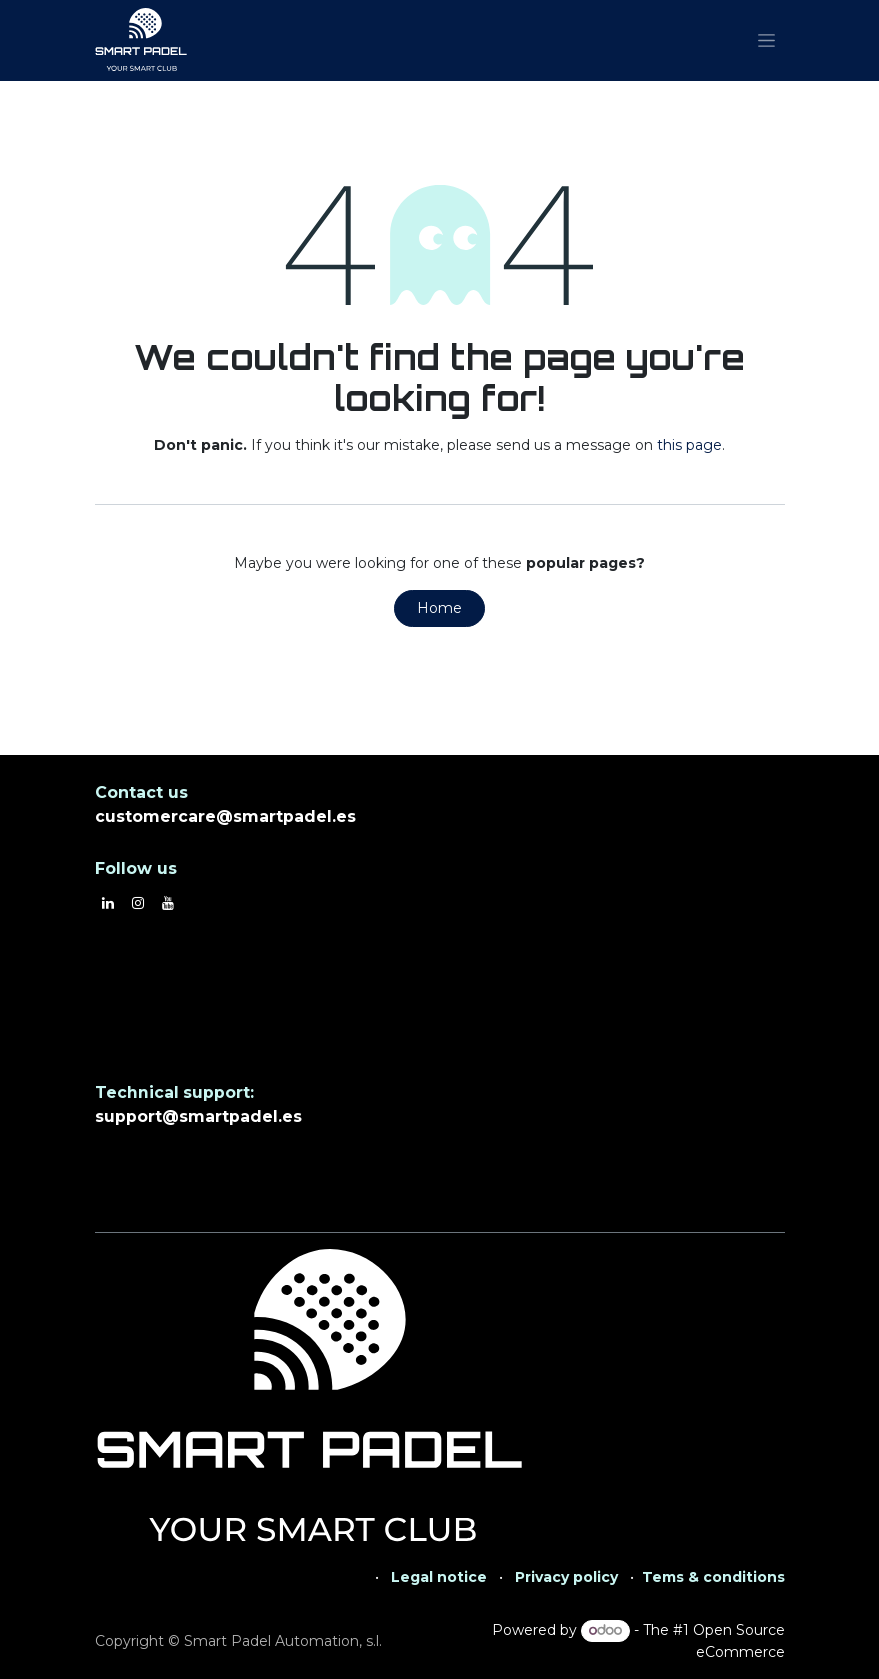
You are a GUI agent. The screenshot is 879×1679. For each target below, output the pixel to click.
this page (689, 445)
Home (439, 608)
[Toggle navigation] (766, 41)
